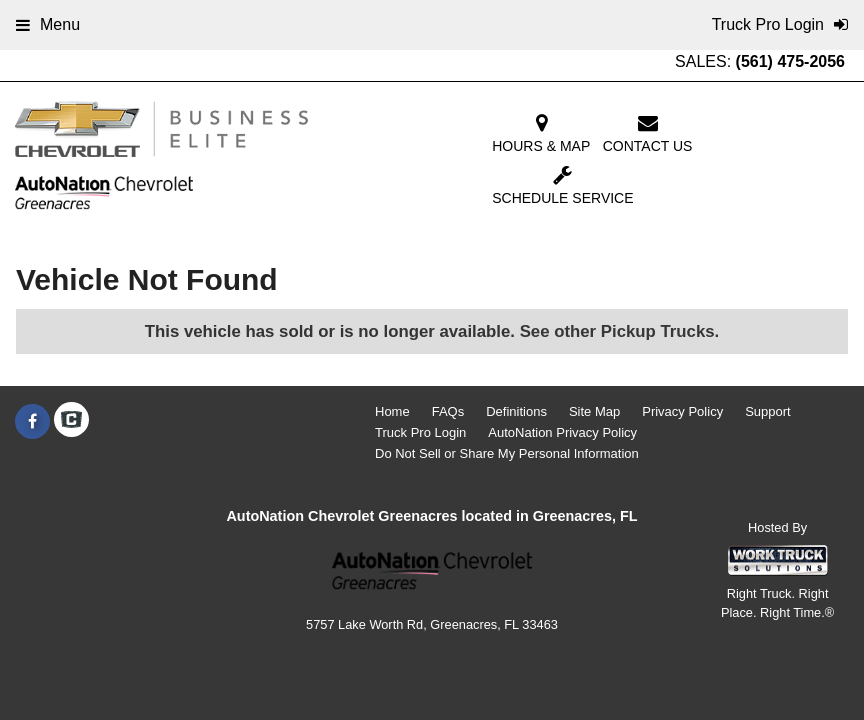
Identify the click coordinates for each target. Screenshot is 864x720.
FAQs (448, 411)
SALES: (760, 61)
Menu (48, 24)
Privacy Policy (682, 411)
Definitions (516, 411)
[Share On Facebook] (32, 422)
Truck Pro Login (420, 432)
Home (392, 411)
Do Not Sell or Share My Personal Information (507, 453)
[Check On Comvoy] (71, 422)
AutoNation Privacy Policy (562, 432)
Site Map (594, 411)
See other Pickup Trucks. (620, 331)
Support (768, 411)
